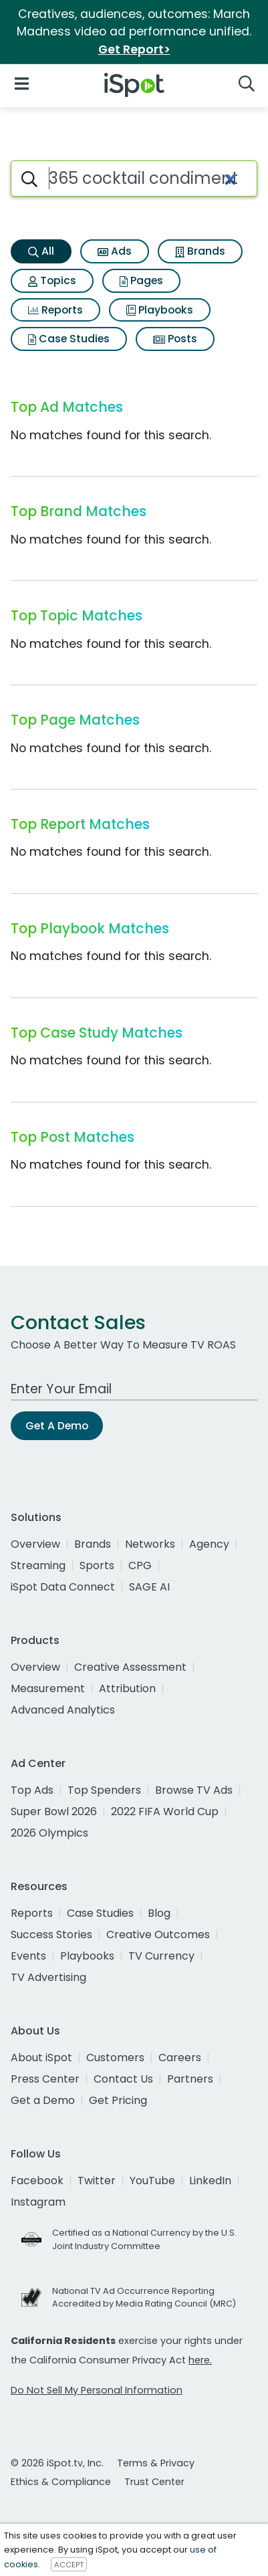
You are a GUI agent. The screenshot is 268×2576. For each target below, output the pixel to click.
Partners (190, 2079)
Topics (52, 280)
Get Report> (134, 49)
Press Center (45, 2079)
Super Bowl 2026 (54, 1811)
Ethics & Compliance (61, 2481)
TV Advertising (48, 1977)
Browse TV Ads (194, 1790)
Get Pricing (118, 2100)
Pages (141, 280)
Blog (159, 1913)
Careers (179, 2057)
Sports (97, 1565)
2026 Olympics (49, 1833)
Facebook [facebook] (37, 2180)
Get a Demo (43, 2100)
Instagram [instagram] (38, 2202)
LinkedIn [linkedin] (210, 2180)
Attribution (127, 1688)
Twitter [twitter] (97, 2180)
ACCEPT (69, 2564)
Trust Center (154, 2481)
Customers (115, 2057)
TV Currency (161, 1956)
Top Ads (32, 1790)
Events (28, 1956)
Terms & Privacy (155, 2463)
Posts (175, 338)
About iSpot (41, 2057)
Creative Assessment (130, 1667)
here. (200, 2360)
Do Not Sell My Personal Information (96, 2390)
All (41, 251)
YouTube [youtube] (152, 2180)
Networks (150, 1544)
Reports (55, 310)
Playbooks (159, 310)
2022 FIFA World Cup (165, 1811)
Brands (200, 251)
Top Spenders (104, 1790)
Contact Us (123, 2079)
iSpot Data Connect (63, 1587)
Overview (35, 1544)
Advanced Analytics (63, 1710)
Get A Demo (56, 1425)
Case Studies (69, 338)
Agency (209, 1544)
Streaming (38, 1565)
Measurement (48, 1688)
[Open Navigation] (22, 82)
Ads (115, 251)
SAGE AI (149, 1587)
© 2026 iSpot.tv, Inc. (57, 2463)
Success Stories (51, 1934)
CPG (140, 1565)
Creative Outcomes (158, 1934)
